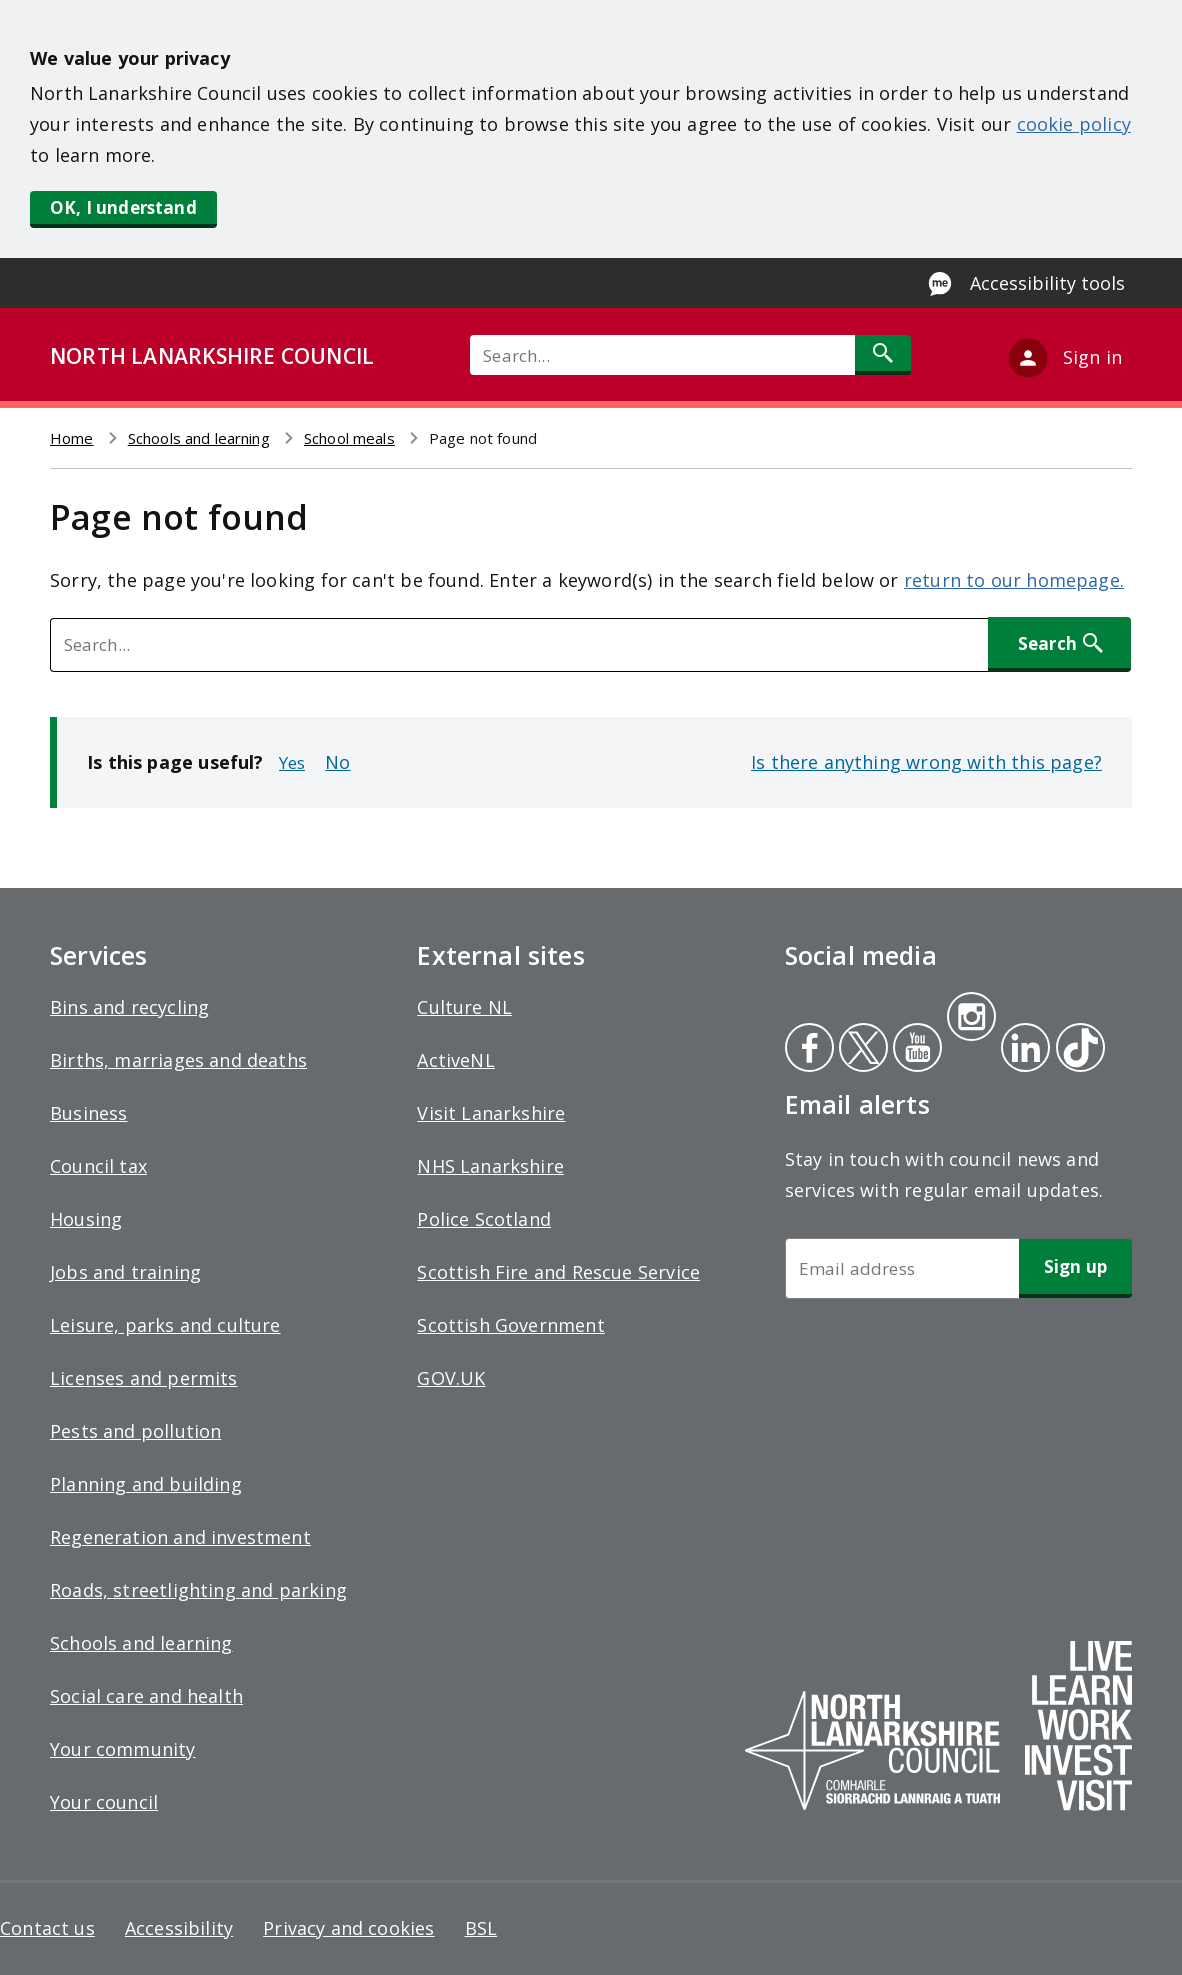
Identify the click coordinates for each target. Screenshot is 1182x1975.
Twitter (861, 1050)
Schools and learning (199, 438)
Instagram (971, 1019)
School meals (349, 438)
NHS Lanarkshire (490, 1166)
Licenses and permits (144, 1378)
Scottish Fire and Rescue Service (558, 1272)
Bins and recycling (129, 1007)
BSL (481, 1928)
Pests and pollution (135, 1431)
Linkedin (1022, 1050)
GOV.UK (451, 1378)
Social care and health (146, 1696)
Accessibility (179, 1928)
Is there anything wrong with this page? (926, 762)
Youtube (915, 1050)
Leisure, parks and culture (165, 1325)
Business (88, 1113)
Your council (104, 1802)
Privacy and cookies (348, 1928)
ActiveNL (455, 1060)
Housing (86, 1219)
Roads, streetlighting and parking (198, 1590)
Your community (123, 1749)
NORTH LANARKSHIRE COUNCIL (212, 356)
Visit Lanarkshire (491, 1113)
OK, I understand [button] (123, 207)
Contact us (47, 1928)
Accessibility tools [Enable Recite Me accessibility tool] (1047, 283)
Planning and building (146, 1484)
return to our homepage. (1014, 580)
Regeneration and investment (180, 1537)
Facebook (809, 1050)
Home (72, 438)
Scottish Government (510, 1325)
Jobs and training (125, 1272)
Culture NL (464, 1007)
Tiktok (1076, 1050)
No (337, 762)
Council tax (98, 1166)
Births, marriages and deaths (178, 1060)
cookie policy (1074, 124)
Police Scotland (484, 1219)
